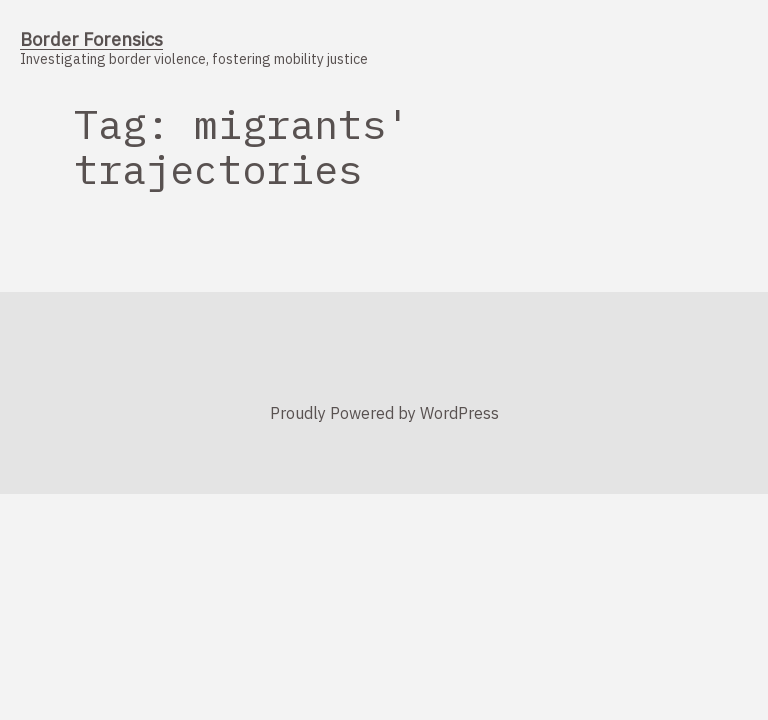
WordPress (459, 413)
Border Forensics (91, 39)
